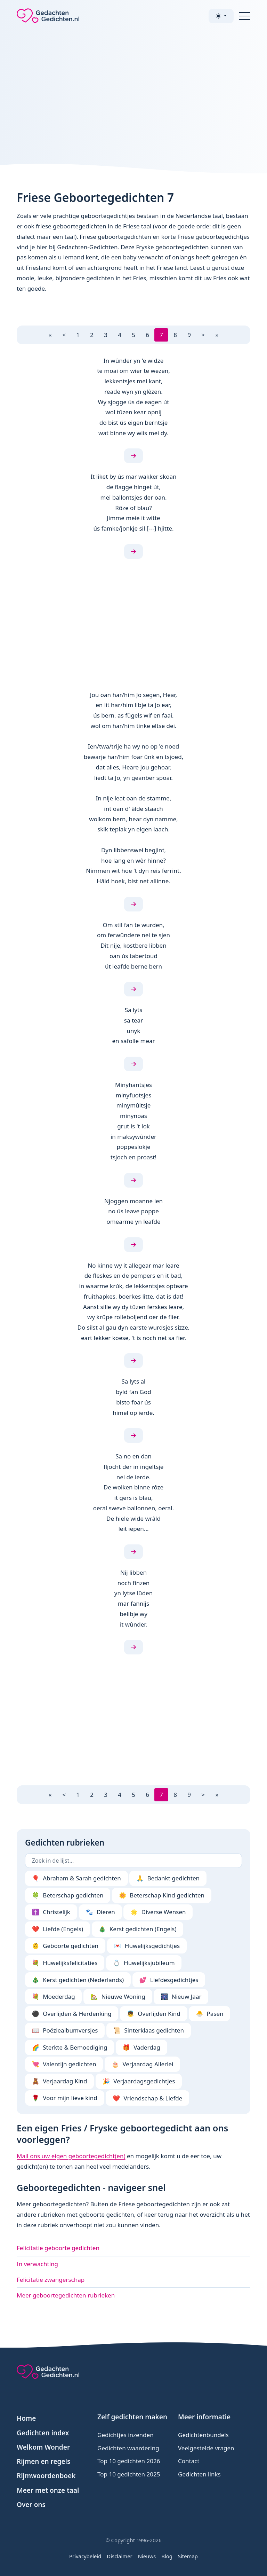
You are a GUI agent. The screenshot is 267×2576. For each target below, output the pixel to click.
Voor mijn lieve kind (64, 2098)
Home (26, 2418)
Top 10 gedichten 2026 (128, 2461)
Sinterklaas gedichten (148, 2030)
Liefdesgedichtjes (168, 1980)
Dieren (100, 1912)
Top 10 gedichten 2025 (128, 2474)
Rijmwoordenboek (46, 2475)
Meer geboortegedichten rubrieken (66, 2295)
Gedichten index (43, 2432)
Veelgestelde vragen (206, 2448)
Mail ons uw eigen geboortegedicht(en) (71, 2156)
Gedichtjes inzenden (125, 2435)
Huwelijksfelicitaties (64, 1963)
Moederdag (53, 1996)
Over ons (31, 2504)
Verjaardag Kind (59, 2081)
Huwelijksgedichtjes (147, 1946)
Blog (166, 2556)
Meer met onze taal (48, 2490)
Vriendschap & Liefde (147, 2098)
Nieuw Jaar (181, 1996)
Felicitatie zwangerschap (50, 2280)
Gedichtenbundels (203, 2435)
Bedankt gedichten (168, 1878)
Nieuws (147, 2556)
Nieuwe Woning (117, 1996)
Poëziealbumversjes (65, 2030)
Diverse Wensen (158, 1912)
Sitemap (188, 2556)
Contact (189, 2461)
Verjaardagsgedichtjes (139, 2081)
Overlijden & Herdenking (72, 2014)
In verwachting (37, 2264)
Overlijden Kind (153, 2014)
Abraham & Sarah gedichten (76, 1878)
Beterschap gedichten (68, 1895)
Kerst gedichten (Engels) (137, 1929)
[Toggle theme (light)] (221, 16)
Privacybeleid (85, 2556)
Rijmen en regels (43, 2461)
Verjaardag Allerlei (142, 2064)
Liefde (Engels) (57, 1929)
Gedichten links (199, 2474)
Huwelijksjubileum (144, 1963)
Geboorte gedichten (65, 1946)
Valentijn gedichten (64, 2064)
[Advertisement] (133, 97)
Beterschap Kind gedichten (161, 1895)
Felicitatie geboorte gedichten (58, 2248)
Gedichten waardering (128, 2448)
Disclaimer (119, 2556)
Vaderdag (141, 2047)
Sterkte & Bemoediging (69, 2047)
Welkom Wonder (43, 2447)
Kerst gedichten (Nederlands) (78, 1980)
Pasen (209, 2014)
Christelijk (51, 1912)
